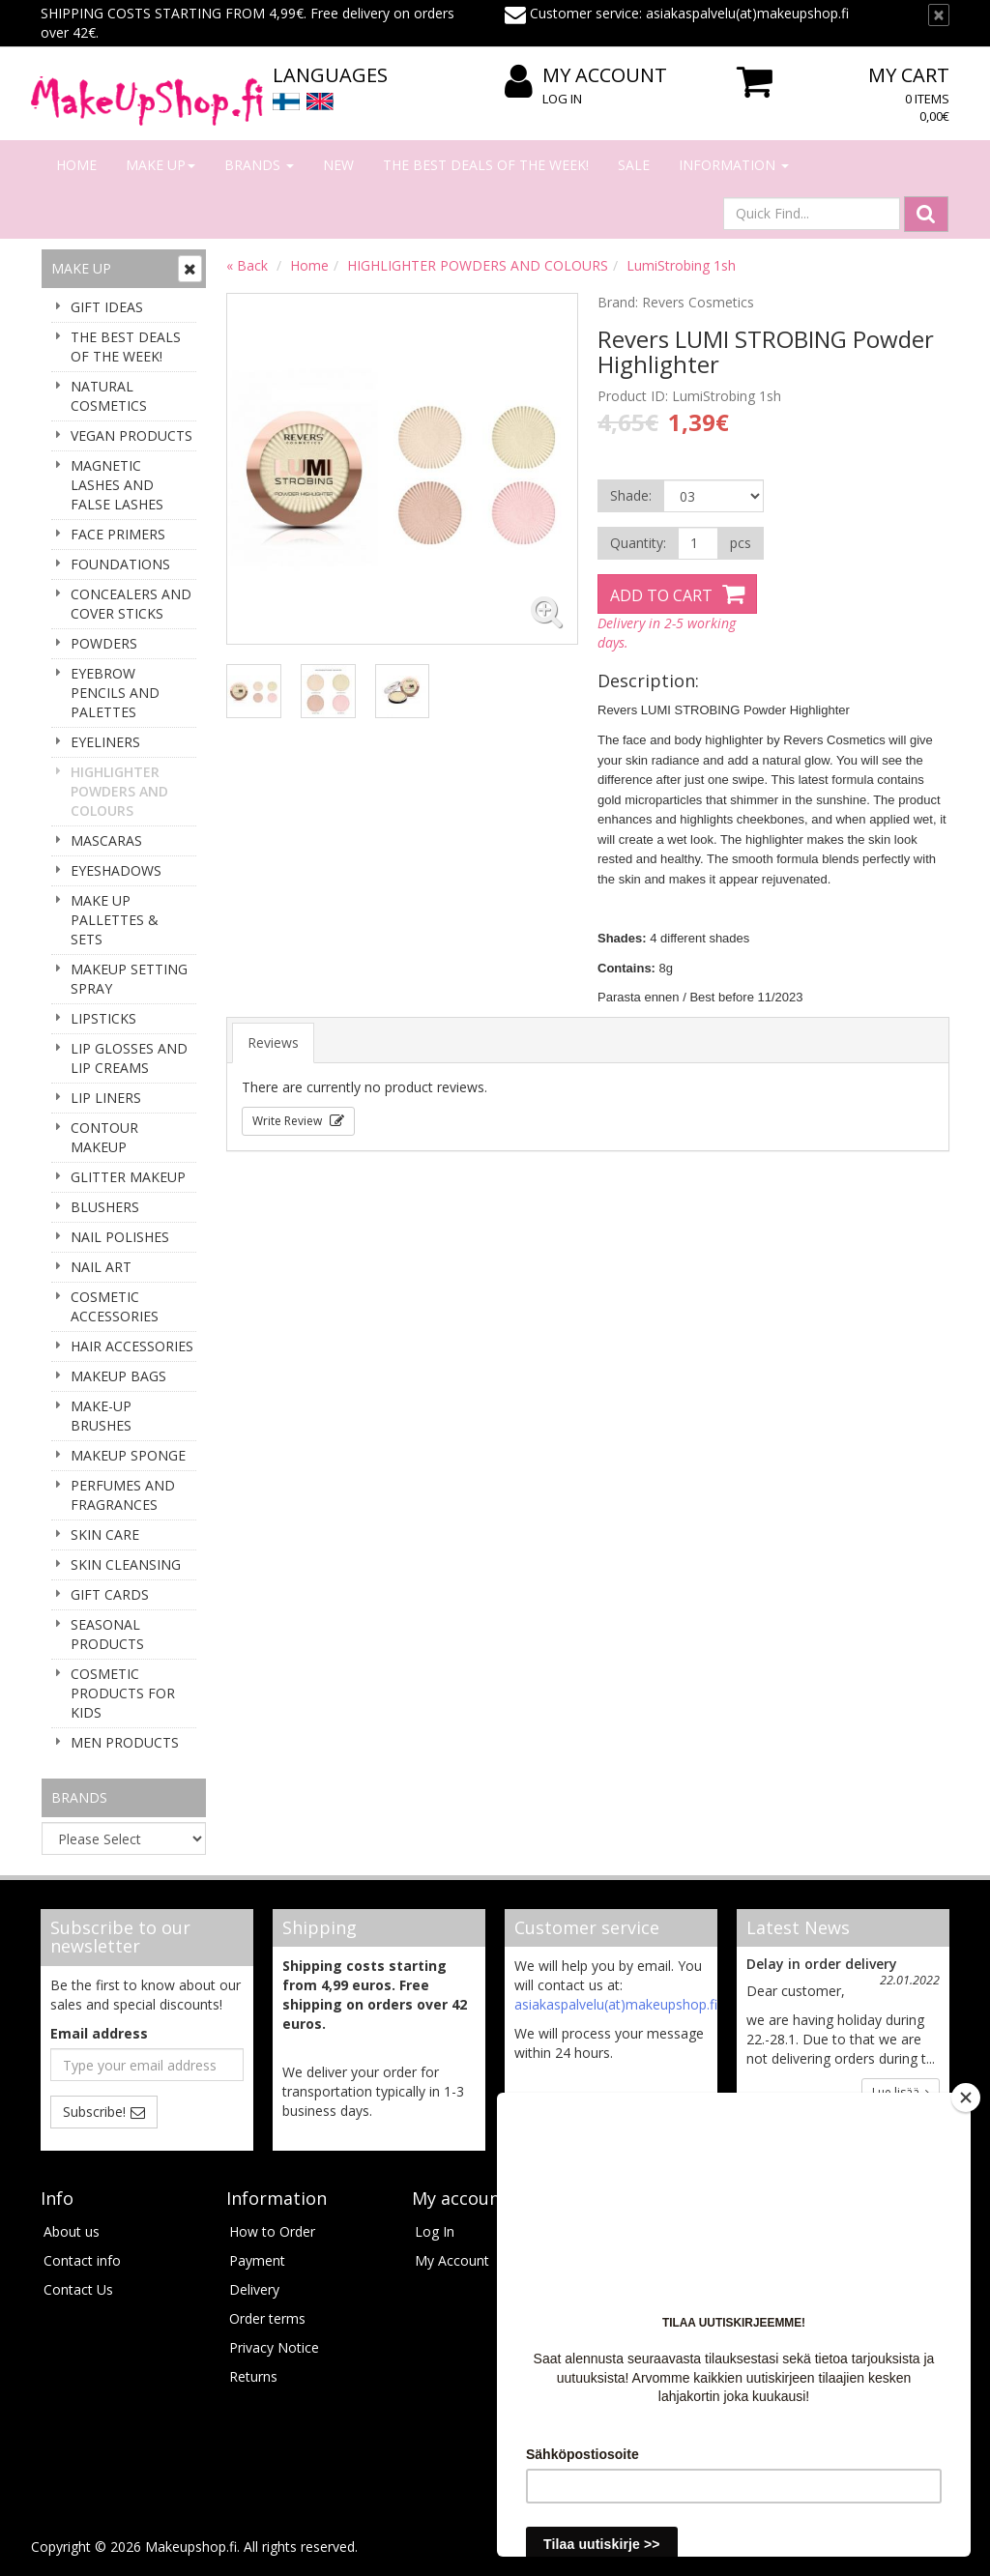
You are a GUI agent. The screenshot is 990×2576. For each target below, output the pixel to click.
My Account (586, 76)
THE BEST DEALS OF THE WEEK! (486, 165)
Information (734, 165)
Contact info (82, 2260)
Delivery (254, 2289)
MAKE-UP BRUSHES (101, 1415)
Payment (257, 2260)
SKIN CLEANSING (126, 1564)
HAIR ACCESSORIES (132, 1346)
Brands (259, 165)
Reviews (273, 1042)
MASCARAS (106, 840)
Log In (562, 98)
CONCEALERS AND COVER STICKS (131, 603)
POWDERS (104, 643)
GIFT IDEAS (107, 307)
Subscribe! (94, 2111)
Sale (634, 165)
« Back (247, 265)
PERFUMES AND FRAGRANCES (123, 1495)
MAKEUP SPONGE (128, 1455)
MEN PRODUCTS (125, 1742)
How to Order (272, 2231)
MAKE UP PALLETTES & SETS (115, 919)
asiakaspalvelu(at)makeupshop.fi (615, 2004)
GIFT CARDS (110, 1594)
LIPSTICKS (103, 1018)
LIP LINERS (106, 1097)
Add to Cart (661, 595)
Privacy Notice (274, 2347)
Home (76, 165)
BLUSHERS (105, 1207)
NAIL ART (101, 1267)
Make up (160, 165)
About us (72, 2231)
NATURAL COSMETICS (109, 396)
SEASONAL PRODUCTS (107, 1634)
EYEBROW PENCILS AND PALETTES (115, 692)
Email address (99, 2033)
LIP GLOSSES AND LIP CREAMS (129, 1058)
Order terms (267, 2318)
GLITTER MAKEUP (128, 1177)
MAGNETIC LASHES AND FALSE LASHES (117, 484)
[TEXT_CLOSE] (938, 15)
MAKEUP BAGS (118, 1376)
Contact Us (78, 2289)
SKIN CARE (105, 1534)
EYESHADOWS (116, 870)
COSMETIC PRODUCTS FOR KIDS (123, 1693)
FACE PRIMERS (118, 534)
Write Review (288, 1121)
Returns (253, 2376)
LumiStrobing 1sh (681, 265)
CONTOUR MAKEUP (104, 1137)
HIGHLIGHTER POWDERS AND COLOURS (119, 791)
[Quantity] (698, 543)
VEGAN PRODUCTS (131, 435)
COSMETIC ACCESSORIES (115, 1306)
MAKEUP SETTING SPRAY (129, 979)
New (338, 165)
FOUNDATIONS (120, 564)
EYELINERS (105, 742)
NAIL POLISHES (120, 1237)
